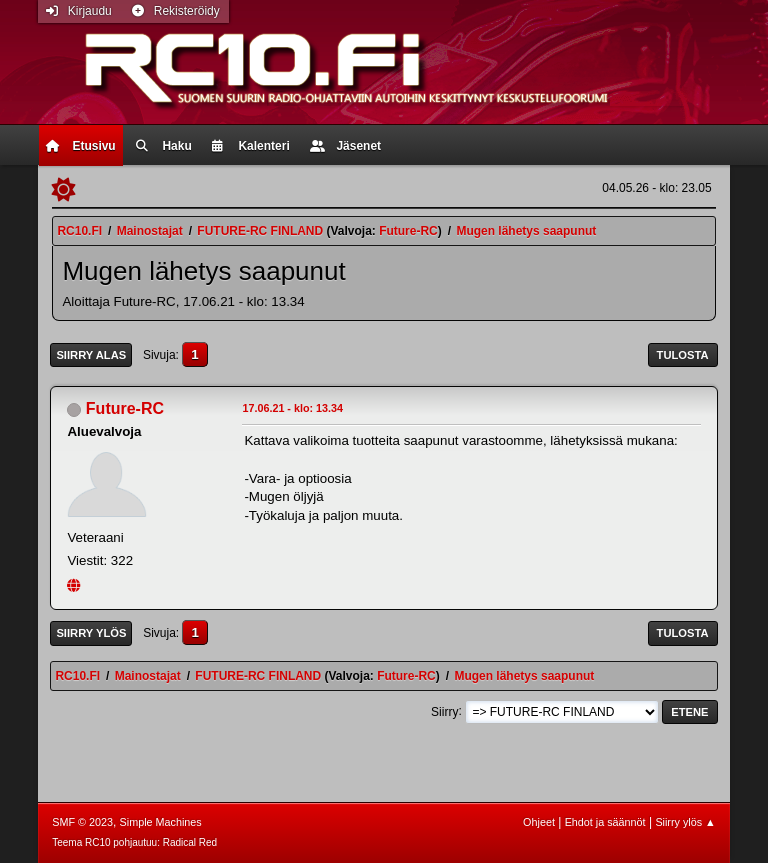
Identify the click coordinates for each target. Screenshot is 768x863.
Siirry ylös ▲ (685, 822)
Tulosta (683, 355)
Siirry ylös (91, 633)
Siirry (444, 711)
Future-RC (408, 231)
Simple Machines (161, 822)
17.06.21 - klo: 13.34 (292, 408)
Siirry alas (91, 355)
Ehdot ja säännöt (605, 822)
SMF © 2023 (82, 822)
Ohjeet (539, 822)
